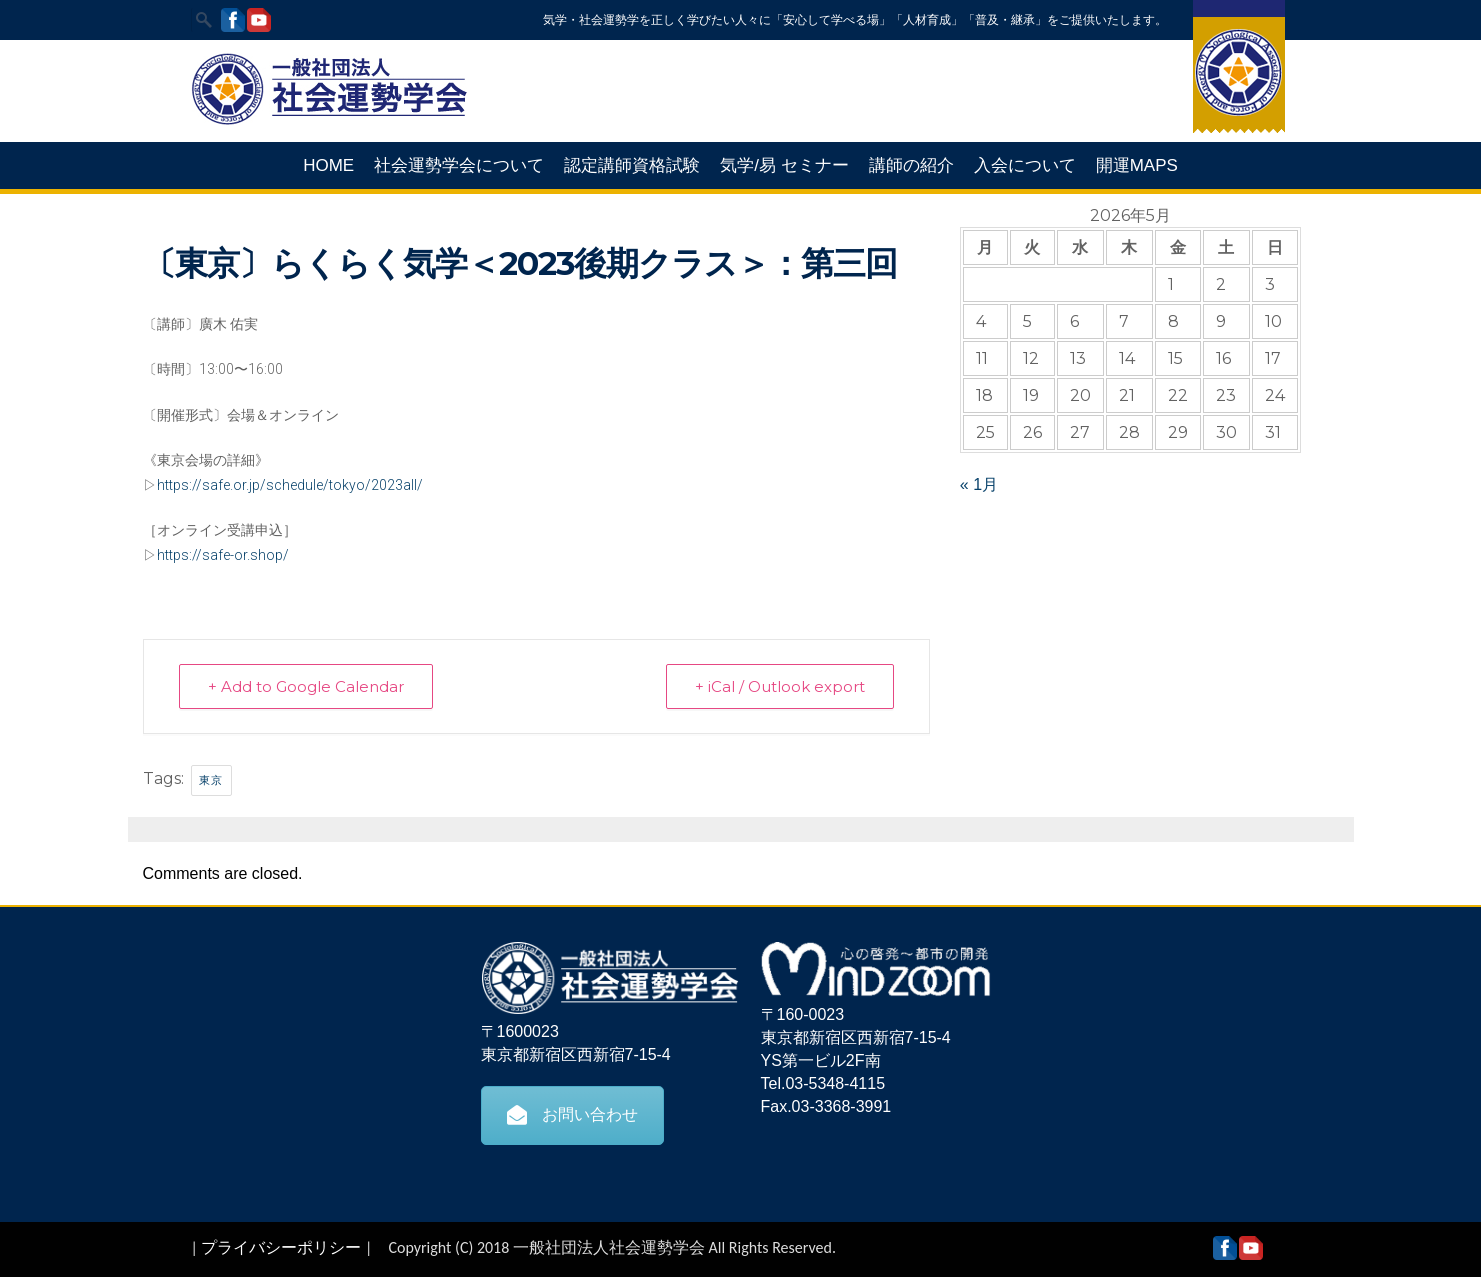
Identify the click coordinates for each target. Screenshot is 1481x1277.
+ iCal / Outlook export (780, 686)
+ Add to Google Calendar (306, 686)
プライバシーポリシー (281, 1247)
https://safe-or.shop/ (223, 555)
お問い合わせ (572, 1115)
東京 (211, 780)
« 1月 (979, 484)
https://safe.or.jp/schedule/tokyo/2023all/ (290, 485)
